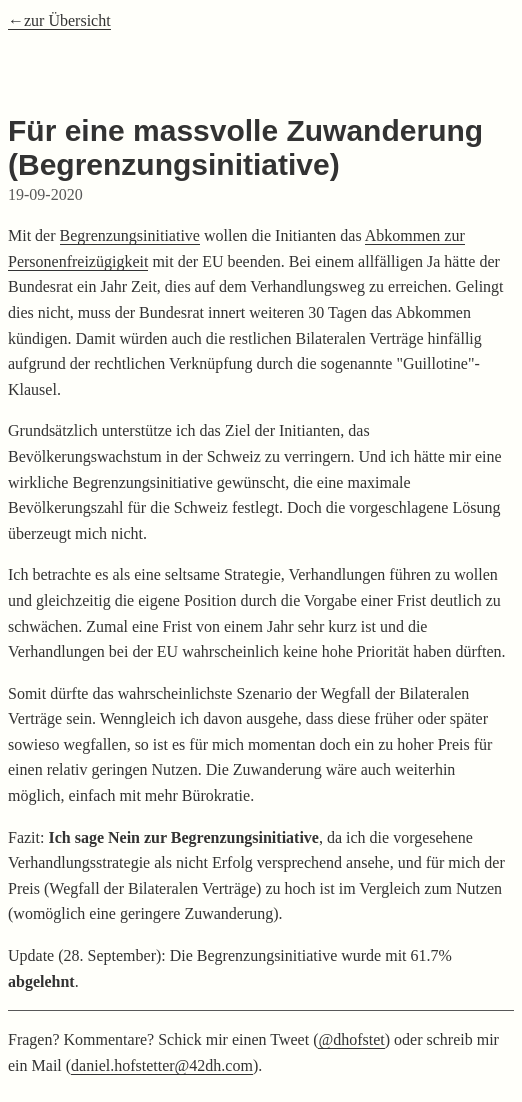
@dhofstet (351, 1039)
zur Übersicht (67, 20)
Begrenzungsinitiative (130, 235)
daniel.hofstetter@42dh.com (162, 1065)
